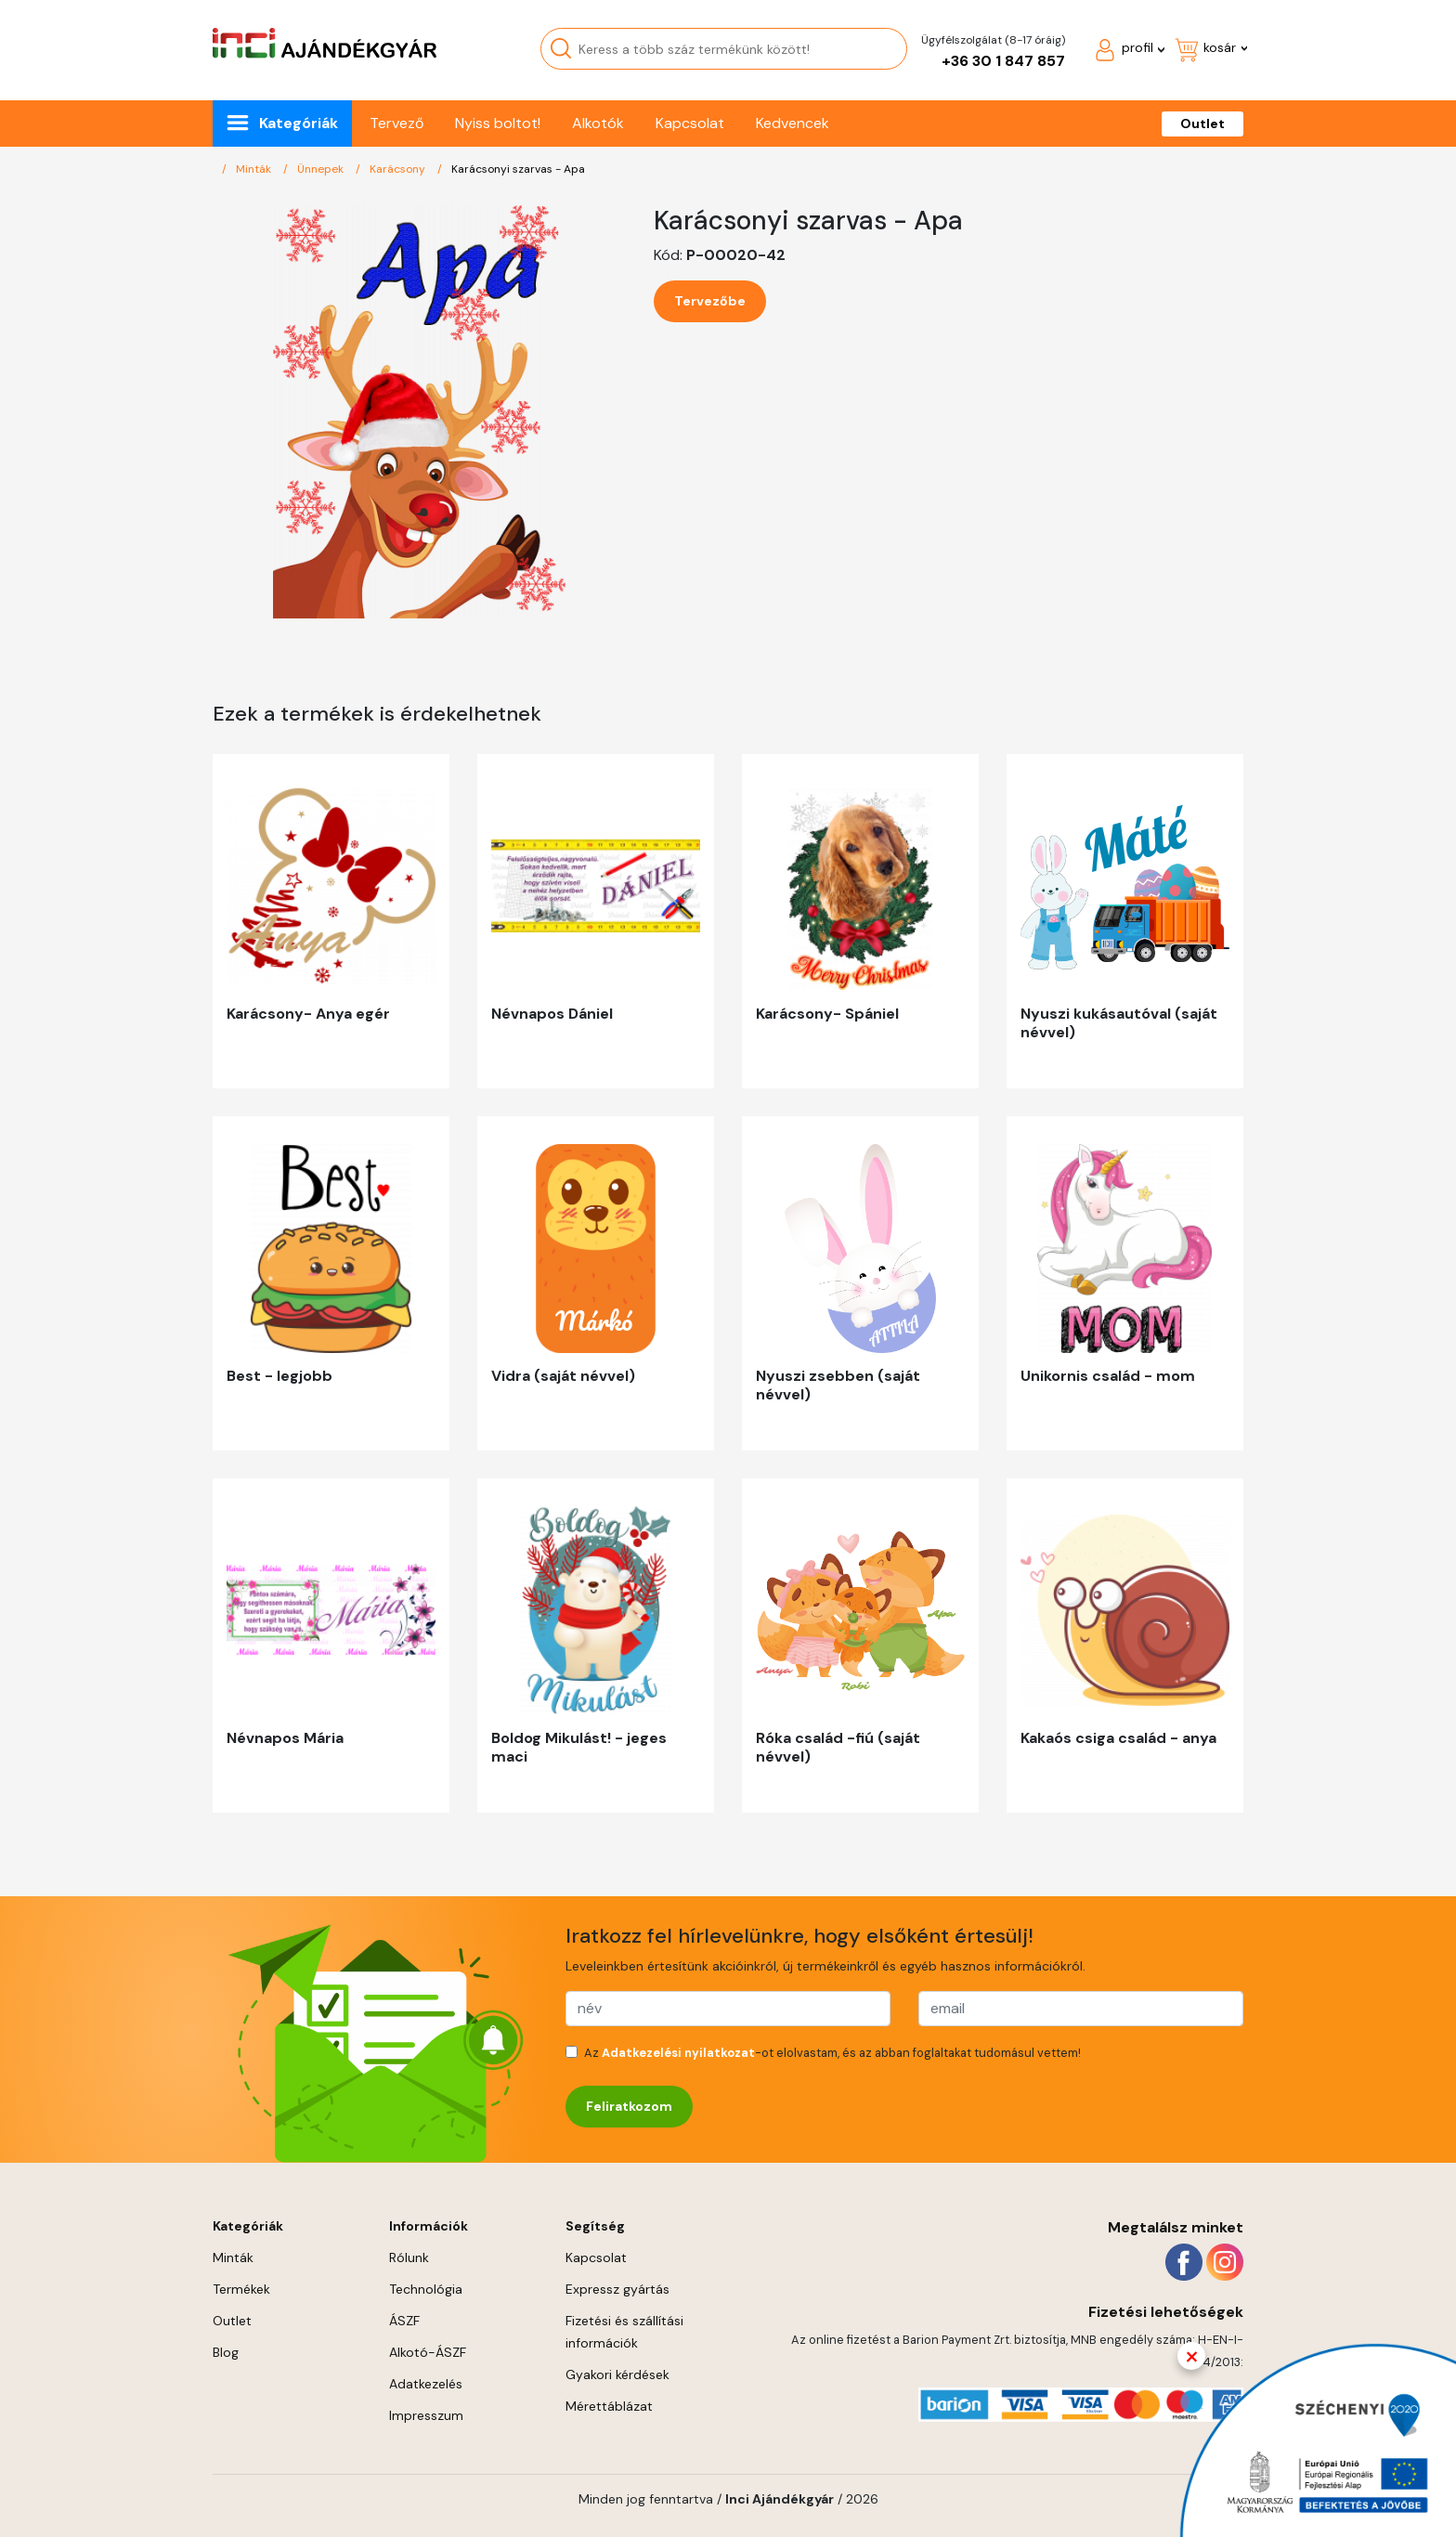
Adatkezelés (425, 2383)
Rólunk (409, 2257)
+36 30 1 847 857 (1003, 61)
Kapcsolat (690, 123)
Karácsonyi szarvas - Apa (518, 169)
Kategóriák (298, 123)
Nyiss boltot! (497, 123)
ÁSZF (404, 2320)
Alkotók (598, 123)
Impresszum (426, 2415)
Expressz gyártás (618, 2289)
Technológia (425, 2289)
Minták (255, 169)
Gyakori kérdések (618, 2374)
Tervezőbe (710, 301)
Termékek (241, 2289)
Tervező (396, 123)
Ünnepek (321, 169)
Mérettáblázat (609, 2406)
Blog (226, 2352)
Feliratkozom (629, 2106)
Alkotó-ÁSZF (427, 2352)
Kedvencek (792, 123)
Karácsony (399, 169)
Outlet (1202, 123)
